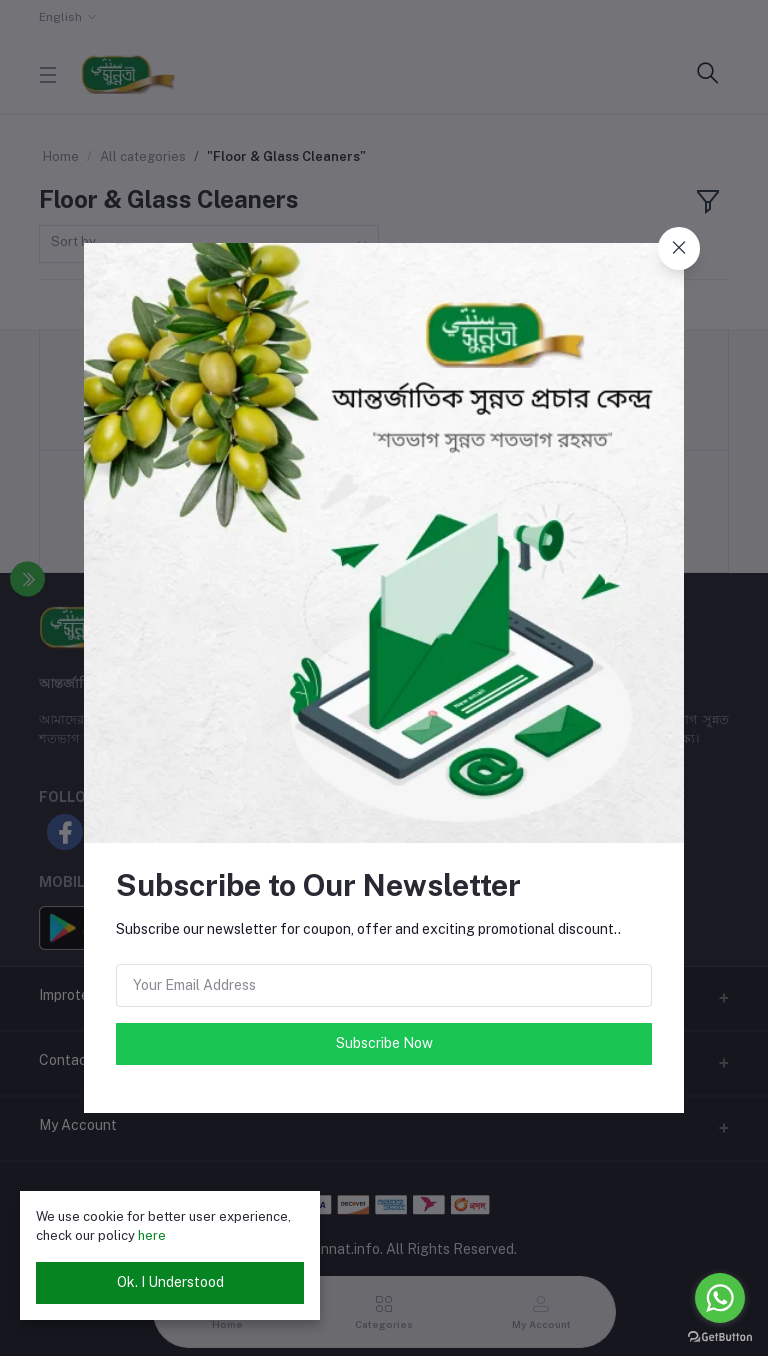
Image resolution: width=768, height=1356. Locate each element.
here (152, 1235)
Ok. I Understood (170, 1282)
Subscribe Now (384, 1043)
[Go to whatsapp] (720, 1298)
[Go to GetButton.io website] (720, 1336)
